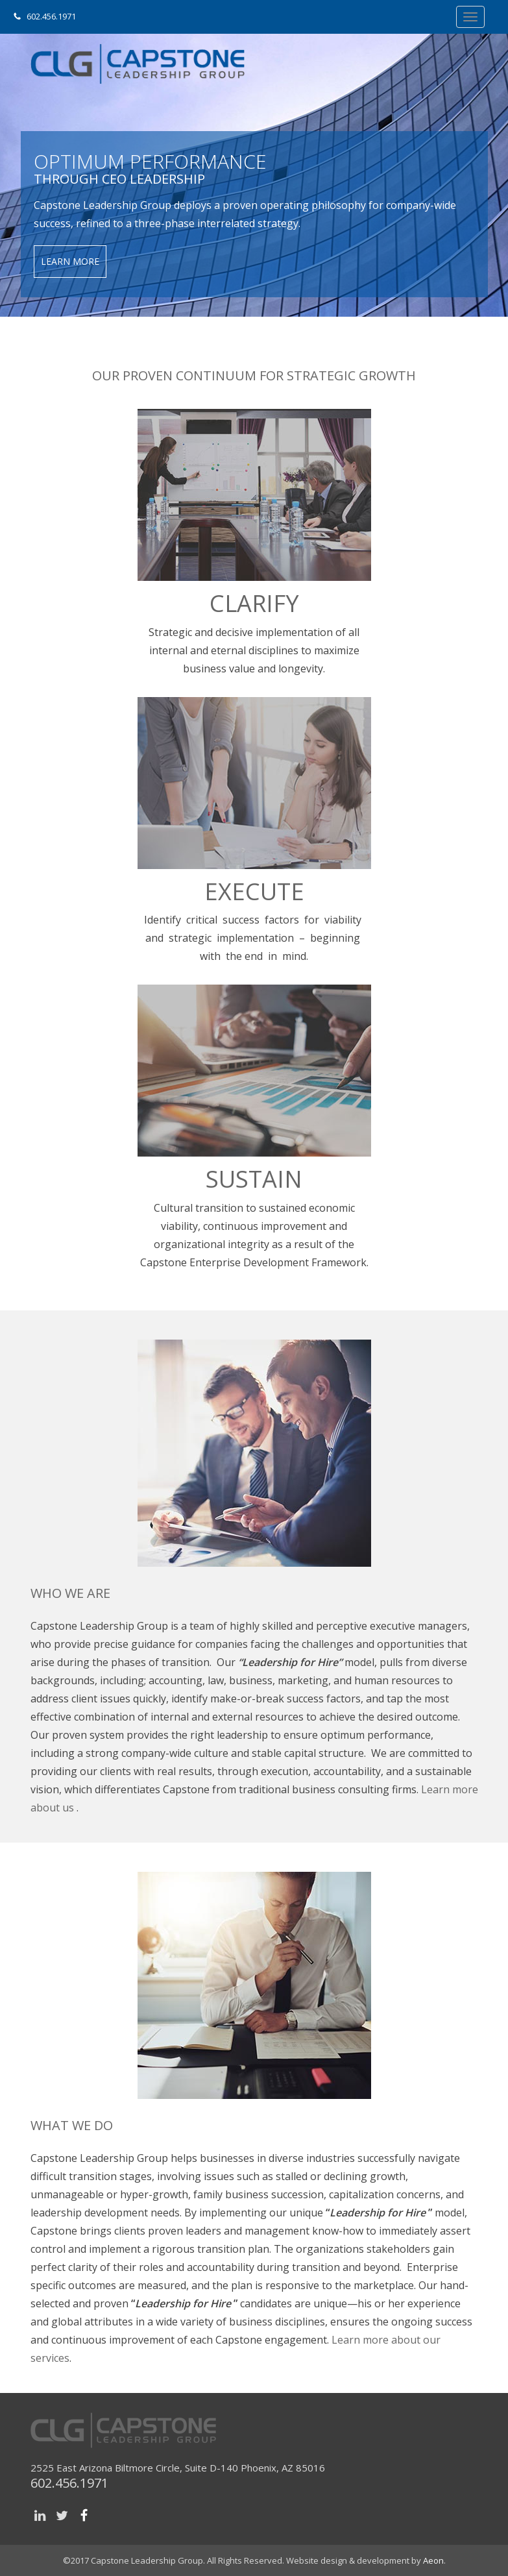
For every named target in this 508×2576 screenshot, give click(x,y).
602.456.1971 (51, 16)
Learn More (70, 261)
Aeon (433, 2560)
